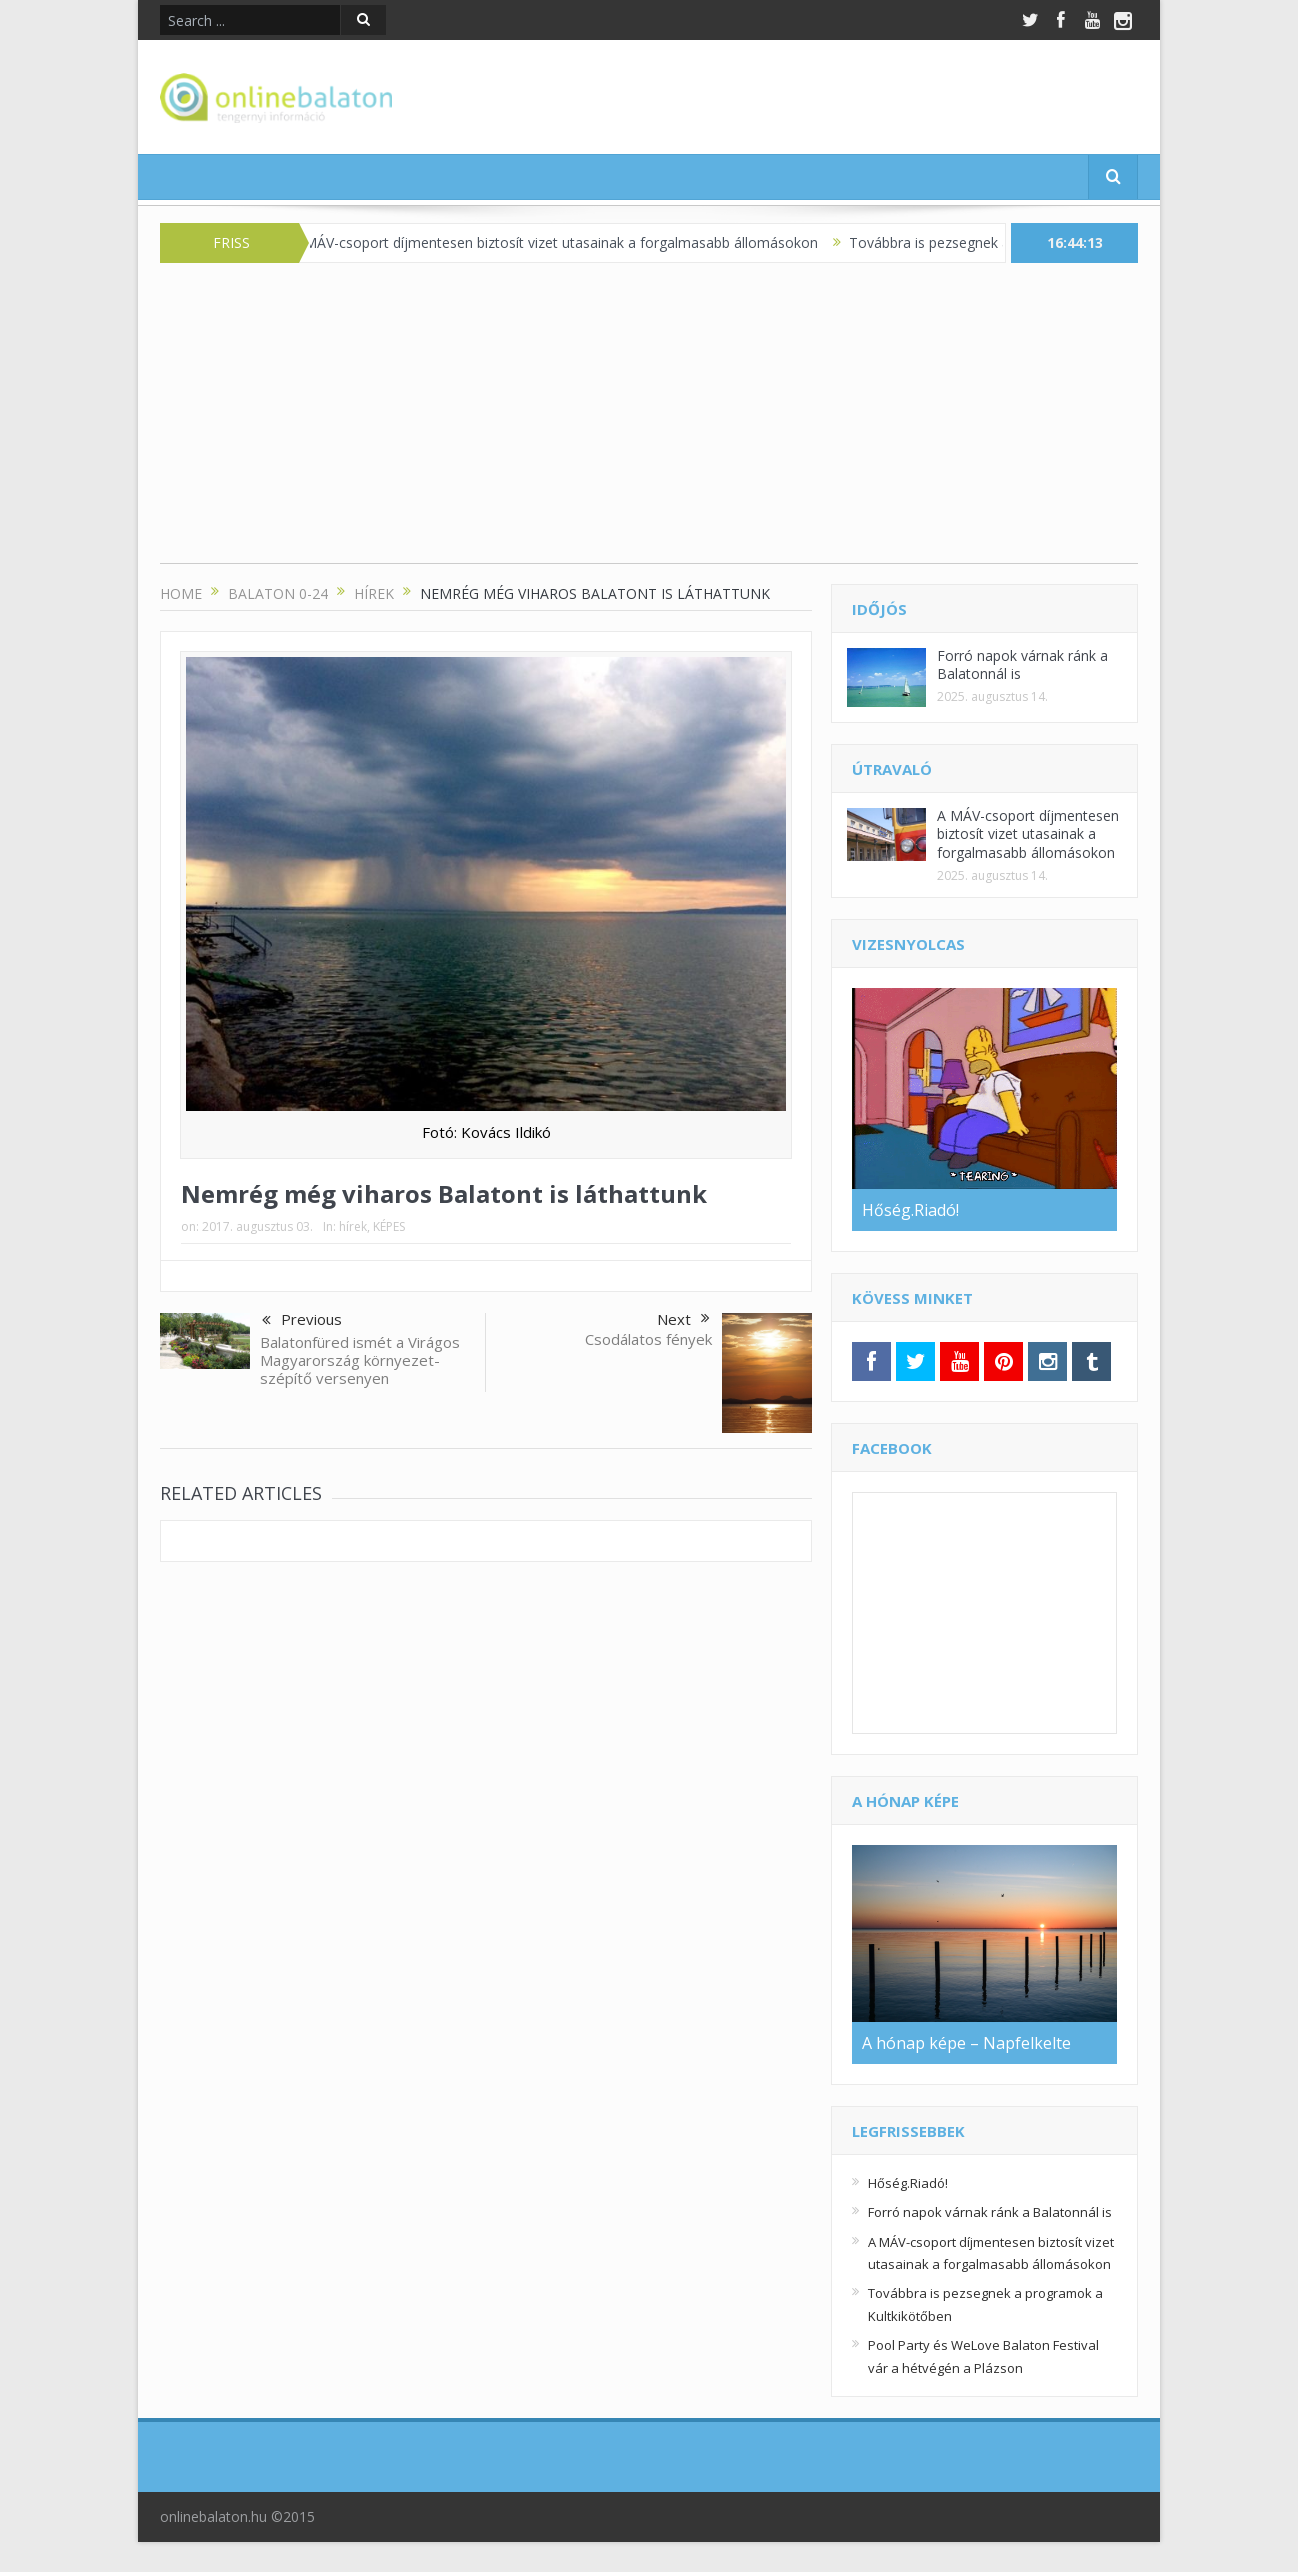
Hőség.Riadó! (908, 2183)
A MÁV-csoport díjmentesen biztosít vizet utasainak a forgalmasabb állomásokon (571, 242)
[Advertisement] (649, 423)
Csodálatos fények (648, 1339)
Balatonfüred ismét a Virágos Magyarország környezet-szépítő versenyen (360, 1360)
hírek (353, 1226)
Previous (302, 1321)
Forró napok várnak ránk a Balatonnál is (1022, 664)
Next (683, 1319)
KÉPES (389, 1226)
